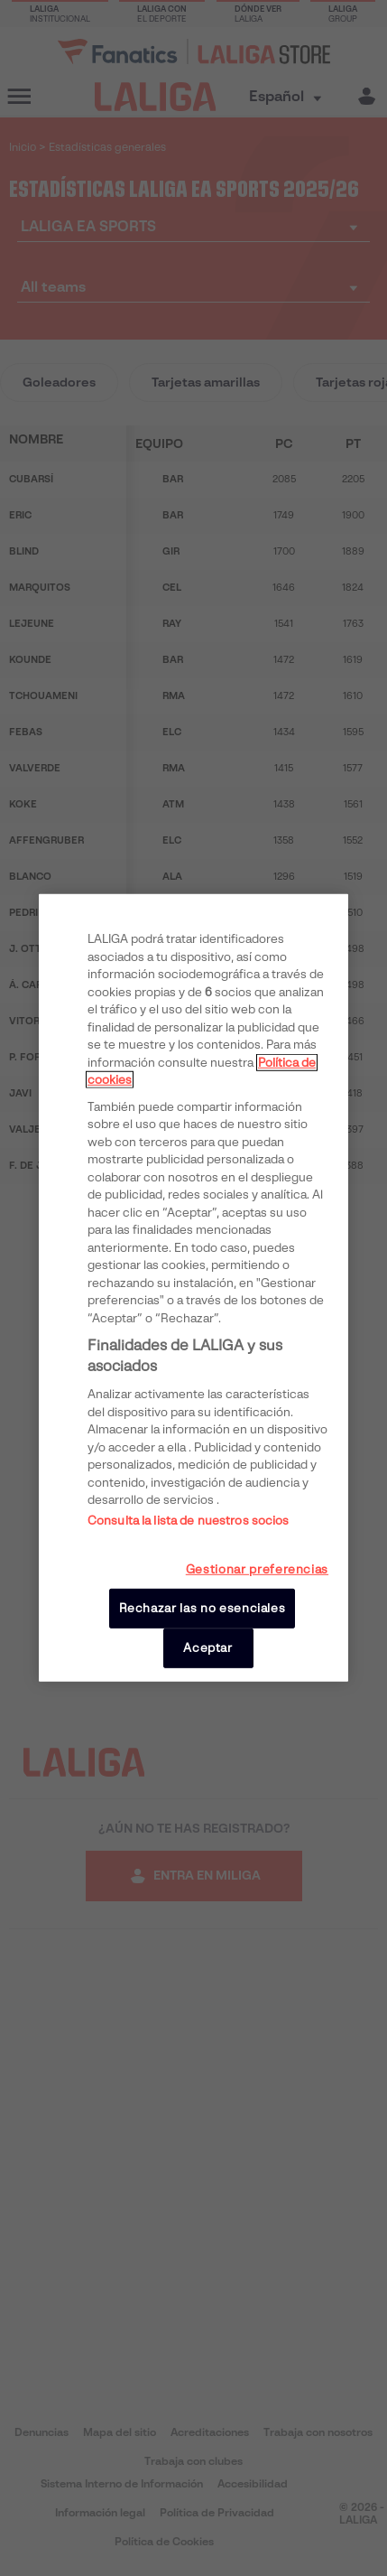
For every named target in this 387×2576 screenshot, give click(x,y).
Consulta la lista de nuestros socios (189, 1520)
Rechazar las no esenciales (202, 1608)
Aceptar (208, 1648)
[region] (193, 1288)
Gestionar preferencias (257, 1569)
